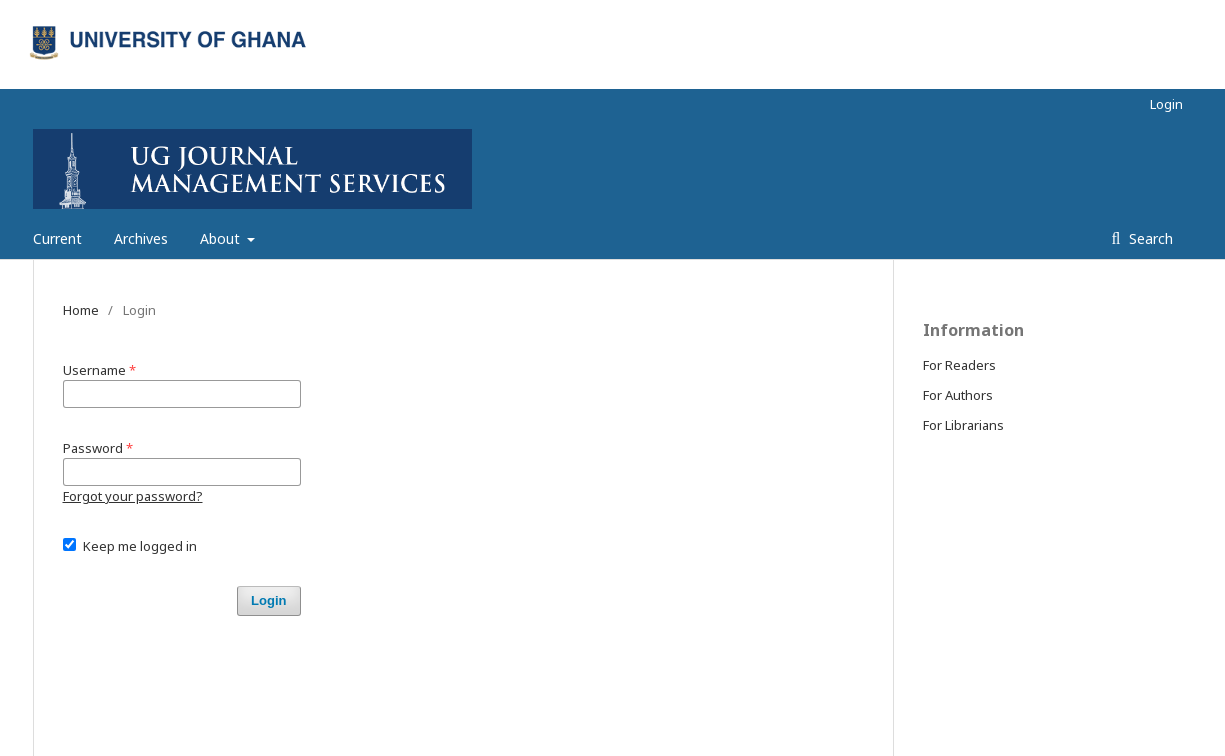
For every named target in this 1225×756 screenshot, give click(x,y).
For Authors (958, 395)
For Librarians (963, 425)
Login (1166, 104)
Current (57, 238)
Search (1149, 238)
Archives (141, 238)
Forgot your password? (133, 496)
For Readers (959, 365)
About (222, 238)
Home (81, 310)
